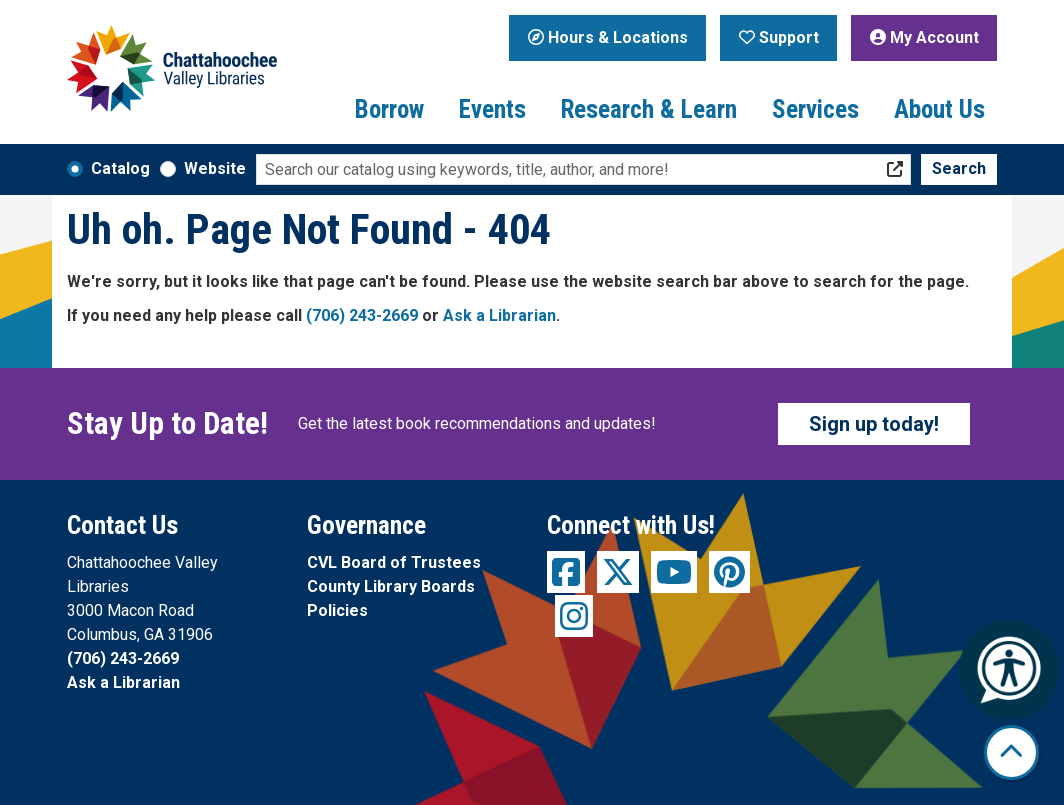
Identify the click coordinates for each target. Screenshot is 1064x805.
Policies (337, 610)
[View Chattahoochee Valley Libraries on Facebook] (566, 572)
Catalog (120, 168)
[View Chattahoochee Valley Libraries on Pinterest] (729, 572)
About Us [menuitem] (939, 109)
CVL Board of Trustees (394, 562)
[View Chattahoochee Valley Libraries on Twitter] (618, 572)
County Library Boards (391, 586)
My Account (924, 37)
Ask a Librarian (499, 315)
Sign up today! (874, 424)
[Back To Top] (1011, 752)
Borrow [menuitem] (389, 109)
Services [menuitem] (815, 109)
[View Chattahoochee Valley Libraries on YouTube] (674, 572)
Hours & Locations (608, 37)
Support (779, 37)
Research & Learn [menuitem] (649, 109)
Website (215, 168)
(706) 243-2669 (362, 315)
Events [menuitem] (492, 109)
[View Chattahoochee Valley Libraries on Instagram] (574, 616)
